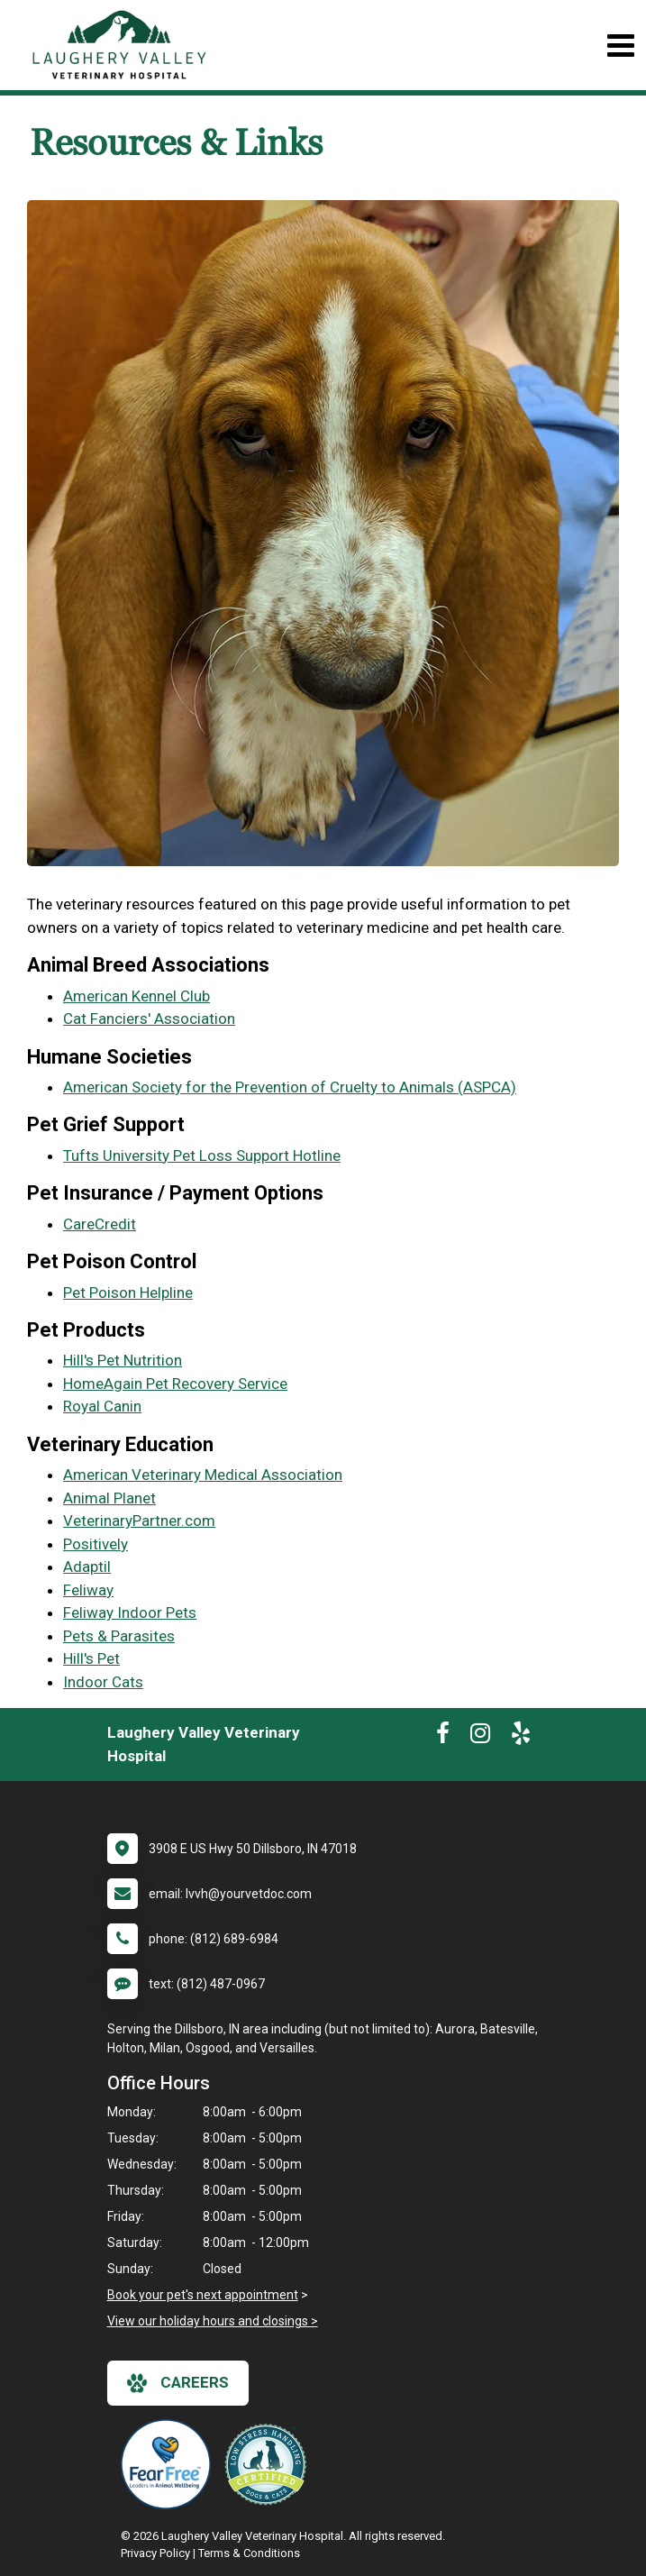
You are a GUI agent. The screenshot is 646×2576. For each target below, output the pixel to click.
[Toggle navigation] (620, 45)
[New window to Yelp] (521, 1737)
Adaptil (87, 1566)
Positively (95, 1544)
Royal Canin (102, 1406)
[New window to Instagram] (480, 1737)
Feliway (88, 1590)
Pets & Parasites (119, 1636)
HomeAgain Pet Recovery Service (175, 1384)
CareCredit (99, 1224)
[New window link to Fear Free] (170, 2464)
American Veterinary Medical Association (202, 1475)
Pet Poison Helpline (128, 1292)
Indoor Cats (103, 1682)
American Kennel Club (136, 996)
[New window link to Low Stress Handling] (269, 2464)
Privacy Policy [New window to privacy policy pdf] (155, 2553)
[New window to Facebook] (443, 1737)
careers (178, 2383)
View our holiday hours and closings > (212, 2321)
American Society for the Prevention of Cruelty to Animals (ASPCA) (289, 1087)
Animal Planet (109, 1498)
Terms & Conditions (249, 2553)
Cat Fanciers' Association (149, 1018)
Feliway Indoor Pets (129, 1612)
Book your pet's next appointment (202, 2295)
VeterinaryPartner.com (139, 1521)
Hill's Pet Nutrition (122, 1360)
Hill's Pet (91, 1658)
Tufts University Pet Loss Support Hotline (202, 1155)
